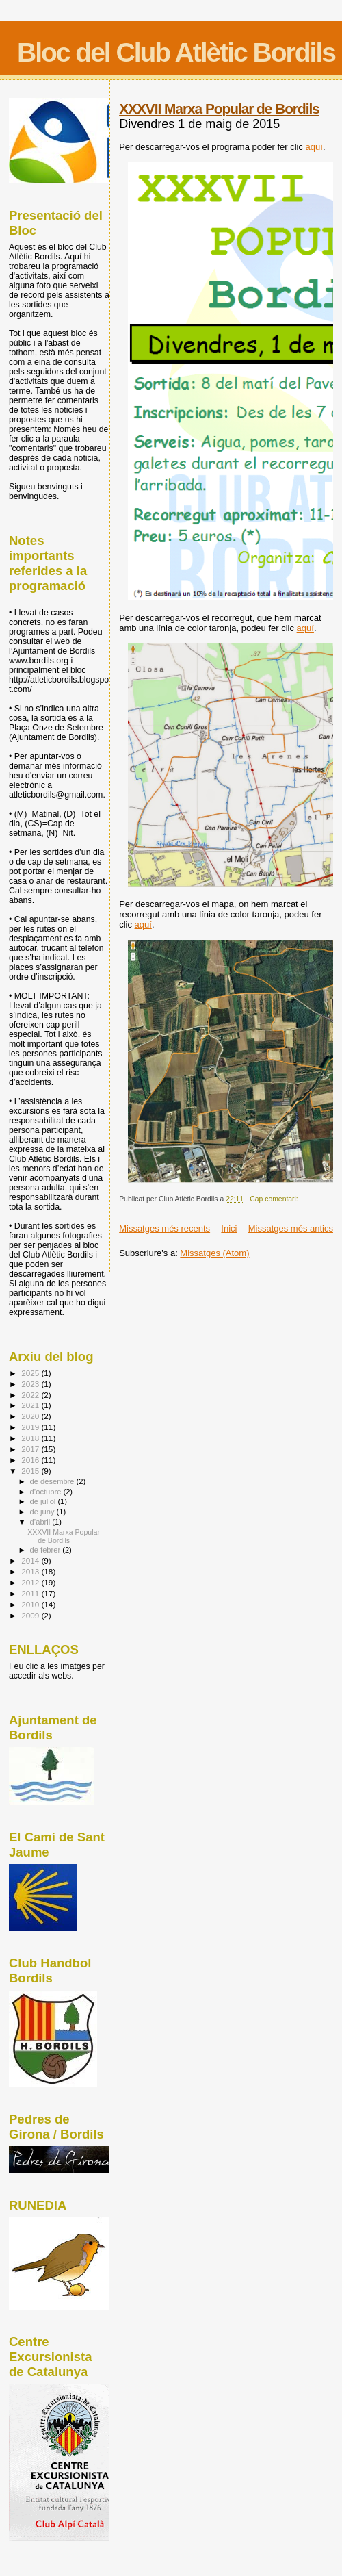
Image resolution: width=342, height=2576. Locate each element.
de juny (43, 1511)
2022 (31, 1394)
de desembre (53, 1481)
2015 (31, 1470)
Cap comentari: (275, 1199)
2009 (31, 1615)
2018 (31, 1437)
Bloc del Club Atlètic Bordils (176, 52)
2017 (31, 1448)
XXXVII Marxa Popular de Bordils (219, 108)
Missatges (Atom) (214, 1253)
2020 (31, 1416)
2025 (31, 1372)
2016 (31, 1459)
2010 (31, 1604)
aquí (314, 147)
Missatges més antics (290, 1228)
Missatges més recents (164, 1228)
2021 (31, 1405)
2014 (31, 1560)
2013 (31, 1571)
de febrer (46, 1550)
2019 (31, 1427)
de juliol (44, 1501)
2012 (31, 1582)
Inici (229, 1228)
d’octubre (47, 1492)
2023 (31, 1383)
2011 (31, 1593)
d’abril (41, 1522)
